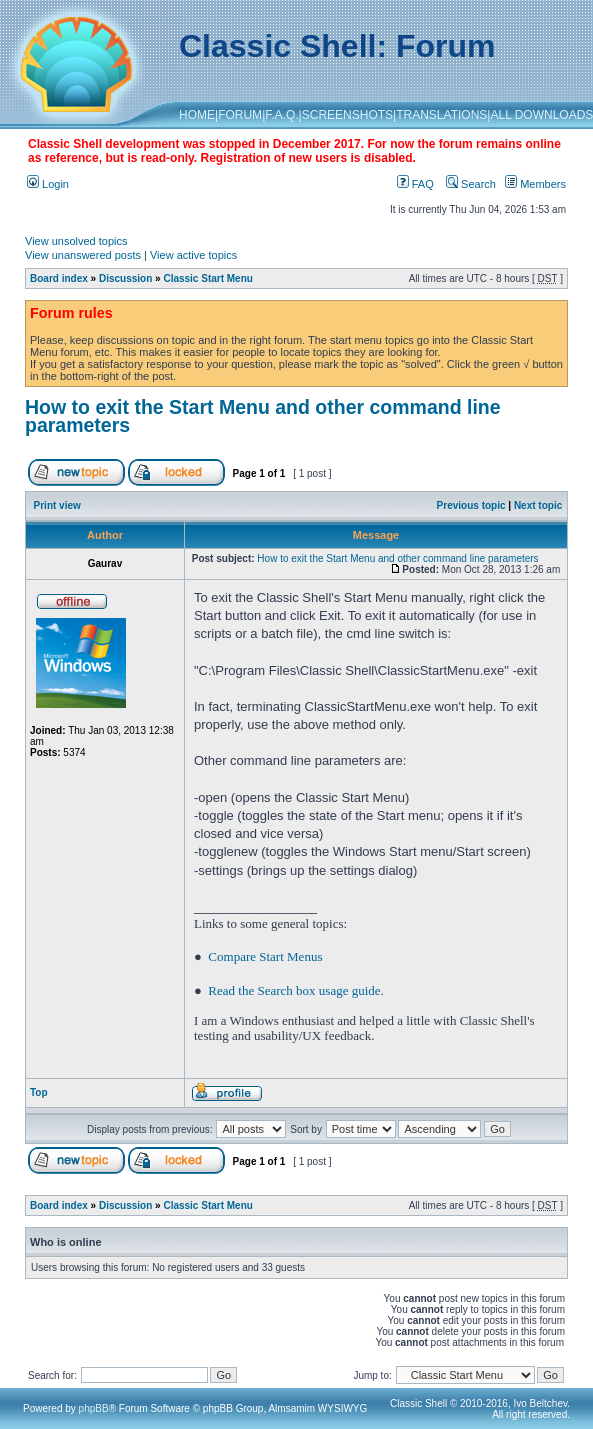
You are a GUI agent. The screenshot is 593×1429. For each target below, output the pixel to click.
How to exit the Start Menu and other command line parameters (263, 416)
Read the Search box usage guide (294, 990)
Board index (59, 278)
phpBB (94, 1408)
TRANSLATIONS (441, 115)
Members (535, 184)
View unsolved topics (76, 241)
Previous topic (471, 505)
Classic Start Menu (207, 278)
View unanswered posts (83, 255)
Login (48, 184)
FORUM (240, 115)
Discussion (125, 278)
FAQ (415, 184)
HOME (197, 115)
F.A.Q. (281, 115)
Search (471, 184)
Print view (57, 505)
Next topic (538, 505)
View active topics (193, 255)
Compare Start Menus (265, 956)
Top (39, 1092)
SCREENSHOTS (347, 115)
